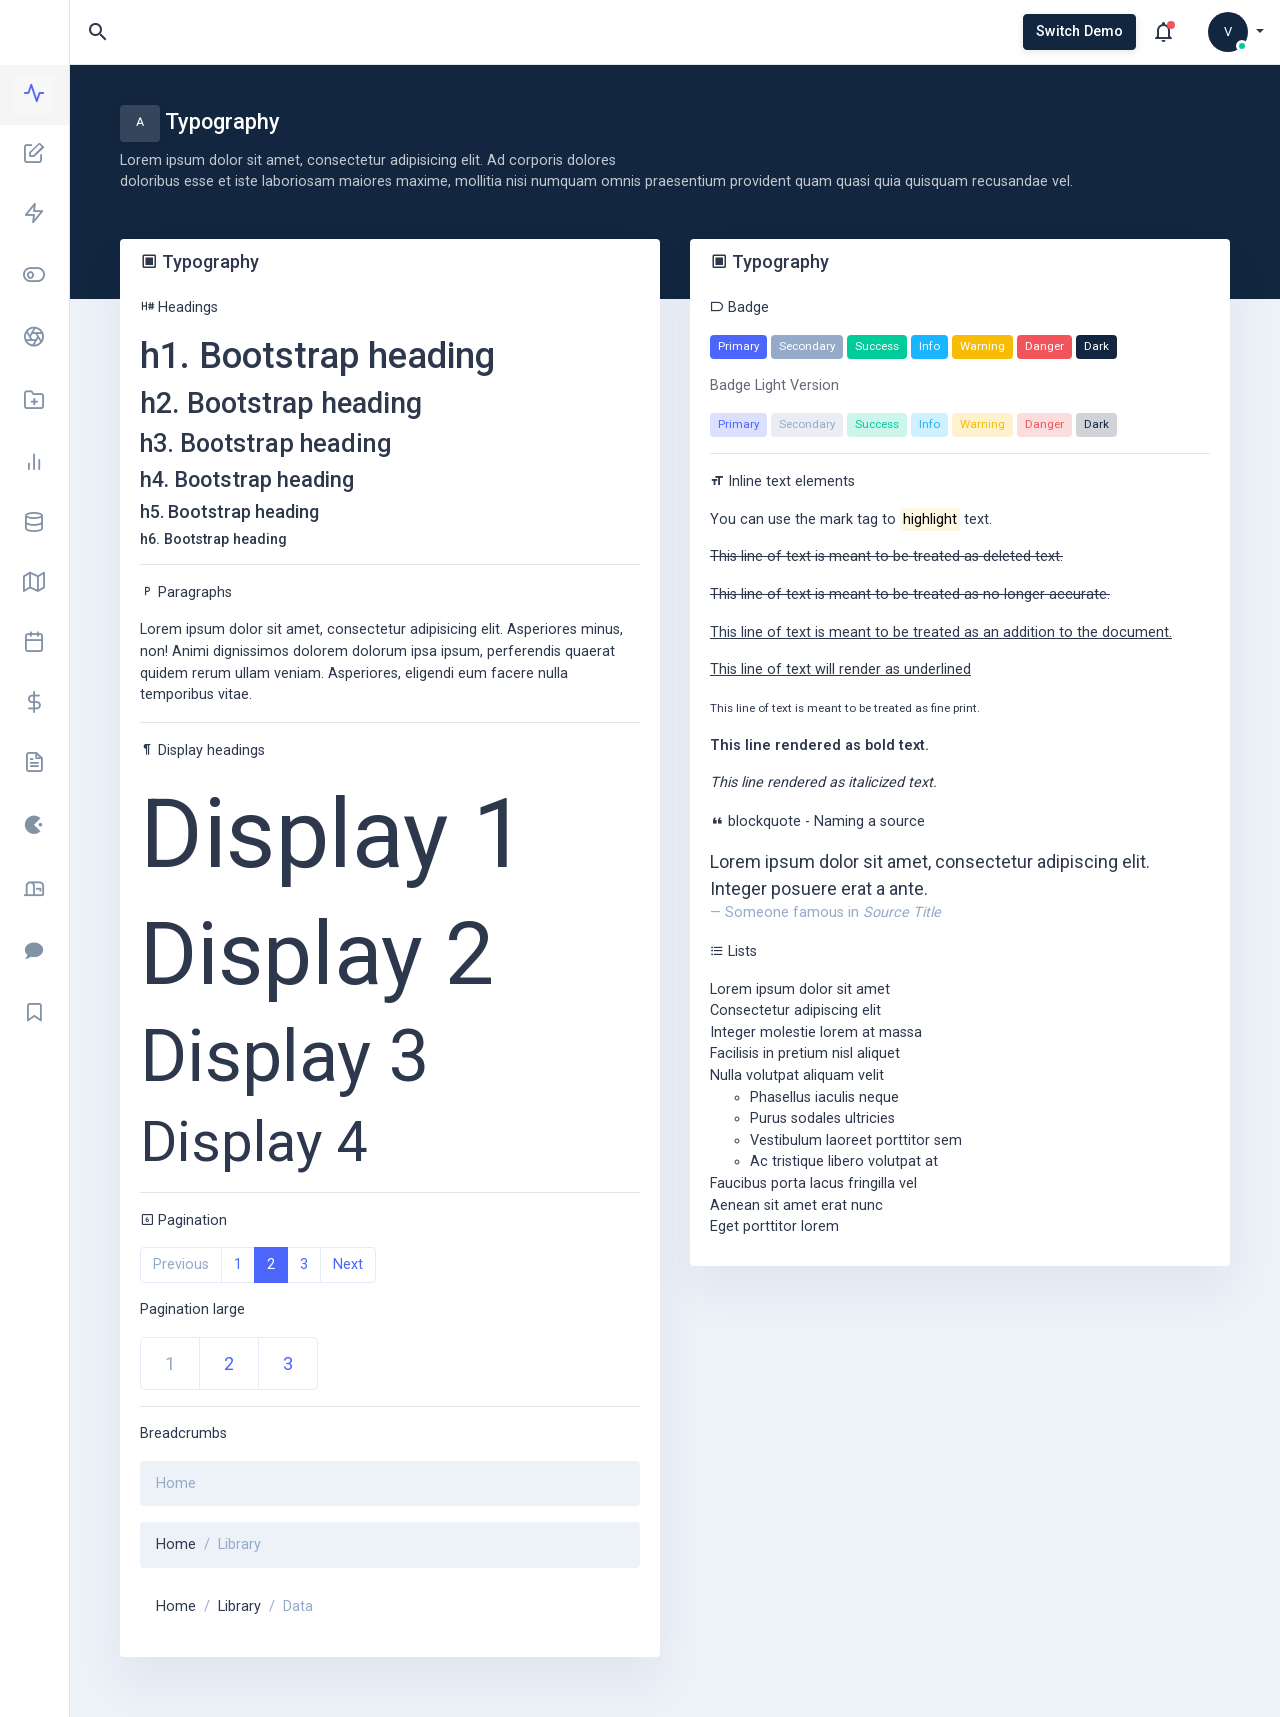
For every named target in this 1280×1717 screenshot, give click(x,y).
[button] (1236, 32)
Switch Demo (1079, 31)
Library (239, 1606)
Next (348, 1264)
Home (176, 1544)
